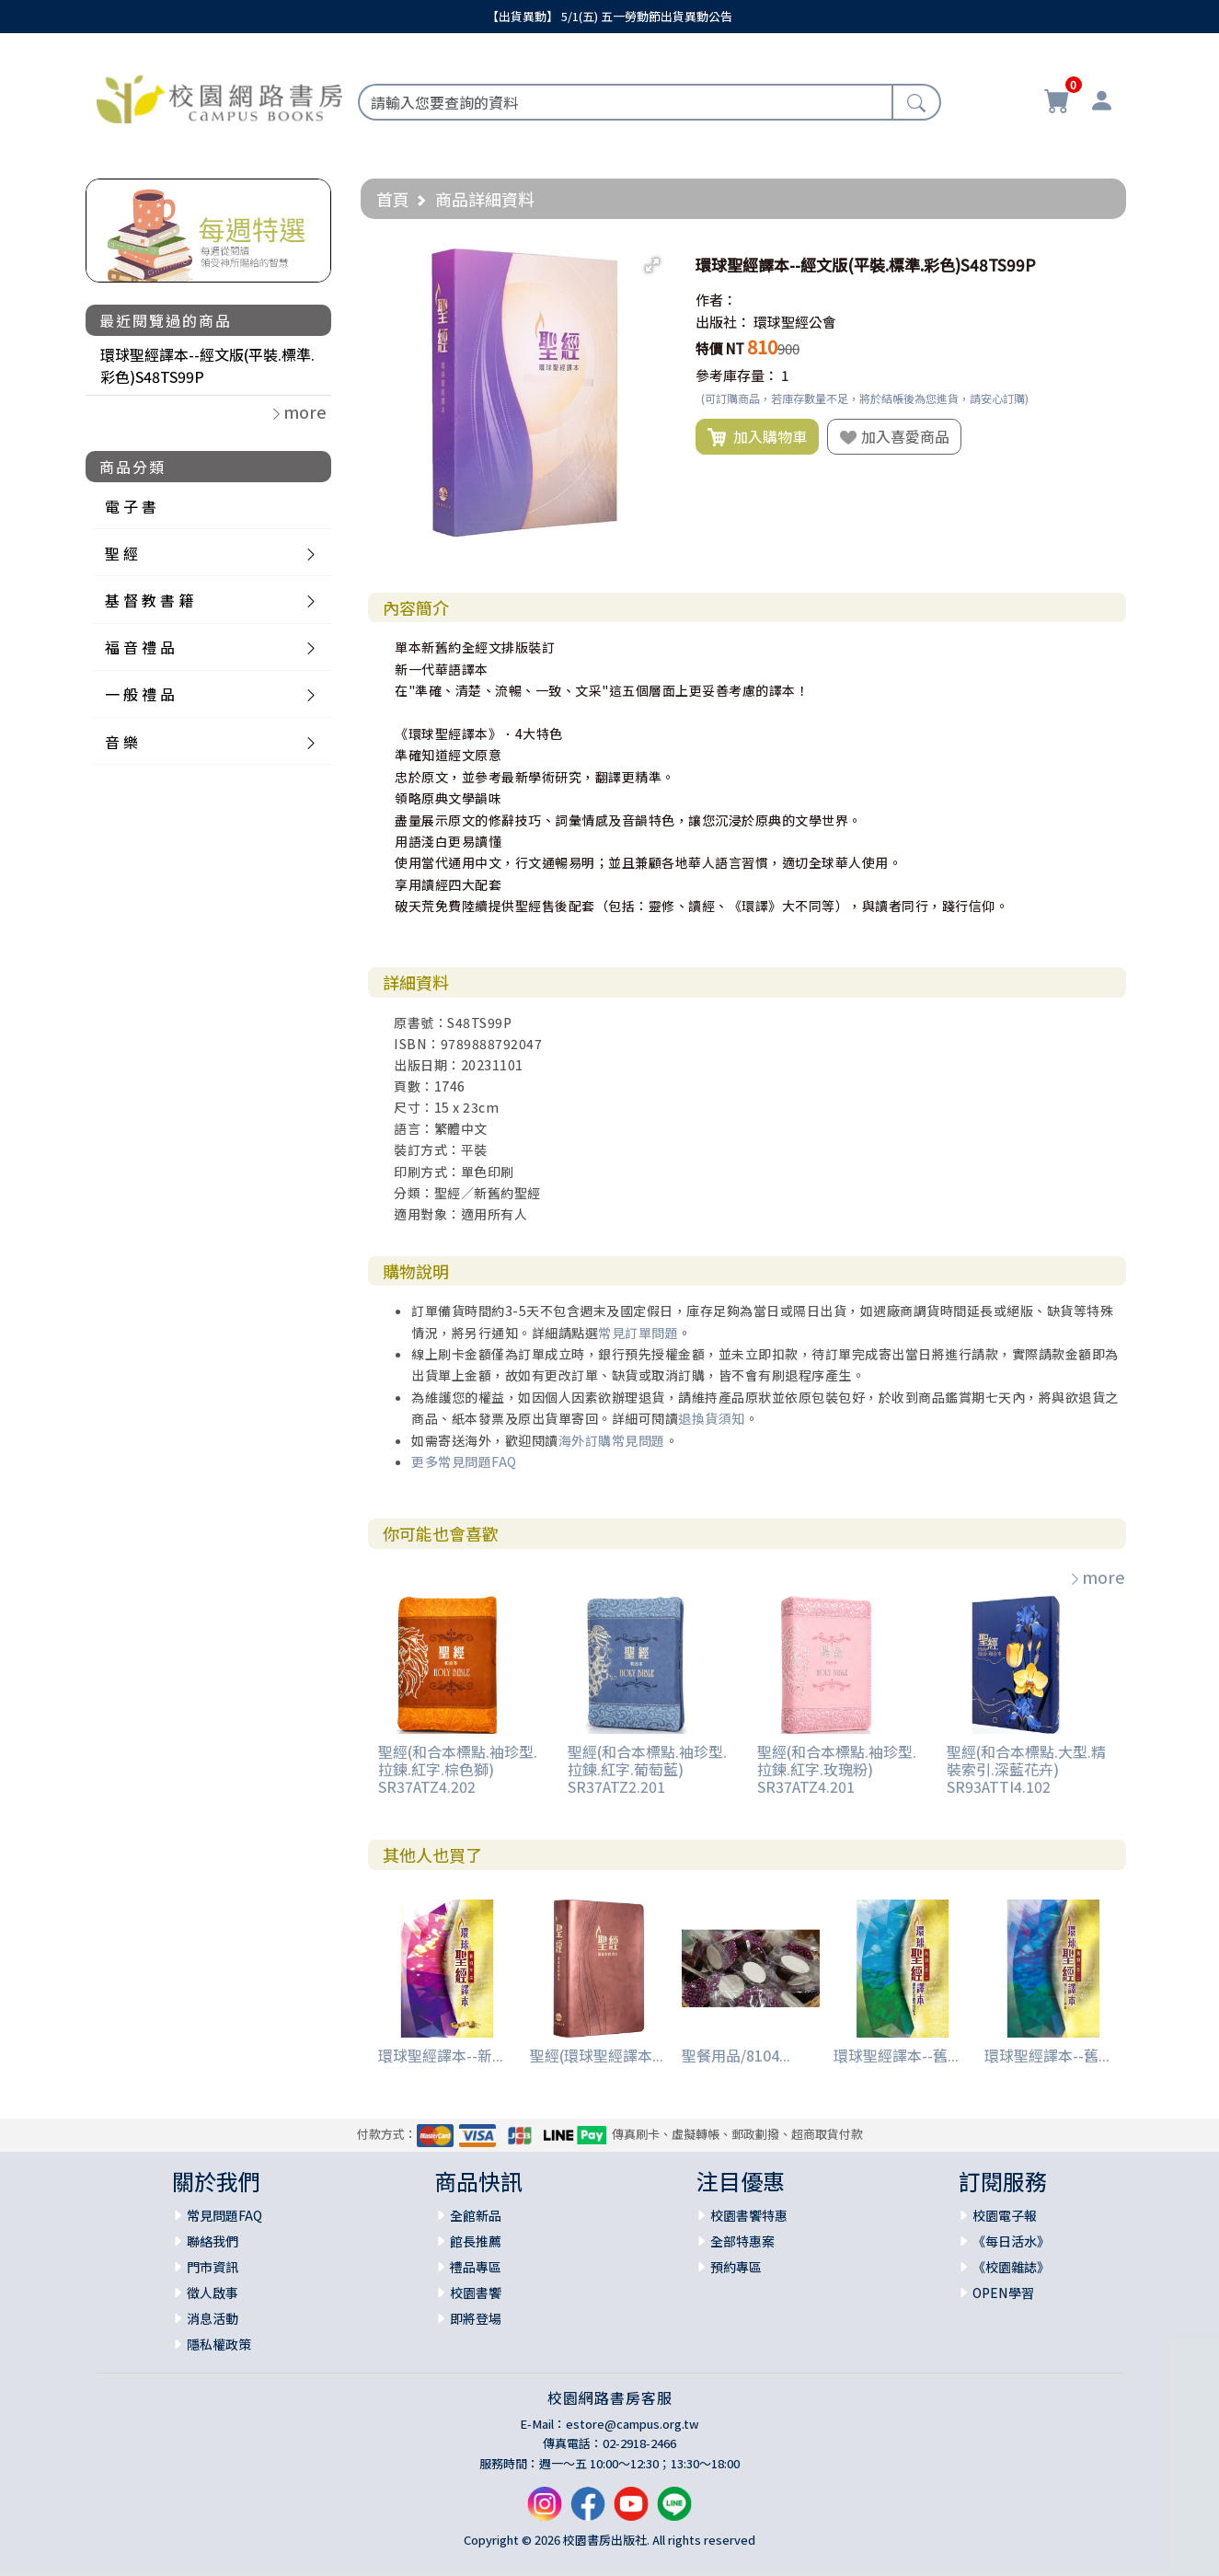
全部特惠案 (742, 2241)
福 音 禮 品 (140, 647)
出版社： (723, 321)
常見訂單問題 (638, 1332)
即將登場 (475, 2318)
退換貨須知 (711, 1418)
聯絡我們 (212, 2241)
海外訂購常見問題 (611, 1440)
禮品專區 (475, 2267)
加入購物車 (757, 437)
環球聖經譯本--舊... (896, 2055)
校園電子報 (1004, 2215)
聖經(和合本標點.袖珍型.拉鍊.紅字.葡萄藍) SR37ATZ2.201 (647, 1768)
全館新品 (475, 2215)
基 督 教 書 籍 (149, 600)
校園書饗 (475, 2292)
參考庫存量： (737, 375)
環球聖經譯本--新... (440, 2055)
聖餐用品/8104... (736, 2055)
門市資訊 (212, 2267)
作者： (716, 299)
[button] (652, 265)
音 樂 (121, 742)
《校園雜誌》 (1011, 2267)
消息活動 (212, 2318)
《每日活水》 (1011, 2241)
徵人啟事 (212, 2292)
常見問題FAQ (224, 2215)
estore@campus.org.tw (632, 2423)
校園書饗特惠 (749, 2215)
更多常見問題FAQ (464, 1461)
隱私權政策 (219, 2344)
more (1096, 1576)
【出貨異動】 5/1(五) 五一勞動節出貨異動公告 (609, 16)
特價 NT (720, 348)
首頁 (392, 199)
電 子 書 (130, 506)
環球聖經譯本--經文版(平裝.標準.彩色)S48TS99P (207, 365)
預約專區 (736, 2267)
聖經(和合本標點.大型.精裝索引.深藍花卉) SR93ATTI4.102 (1026, 1768)
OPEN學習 (1003, 2292)
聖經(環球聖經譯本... (596, 2055)
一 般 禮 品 (140, 694)
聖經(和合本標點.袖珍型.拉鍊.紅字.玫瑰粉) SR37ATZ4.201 (836, 1768)
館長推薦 (475, 2241)
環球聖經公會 (794, 321)
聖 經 (121, 553)
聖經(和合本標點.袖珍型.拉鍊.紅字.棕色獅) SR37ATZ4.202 (457, 1768)
